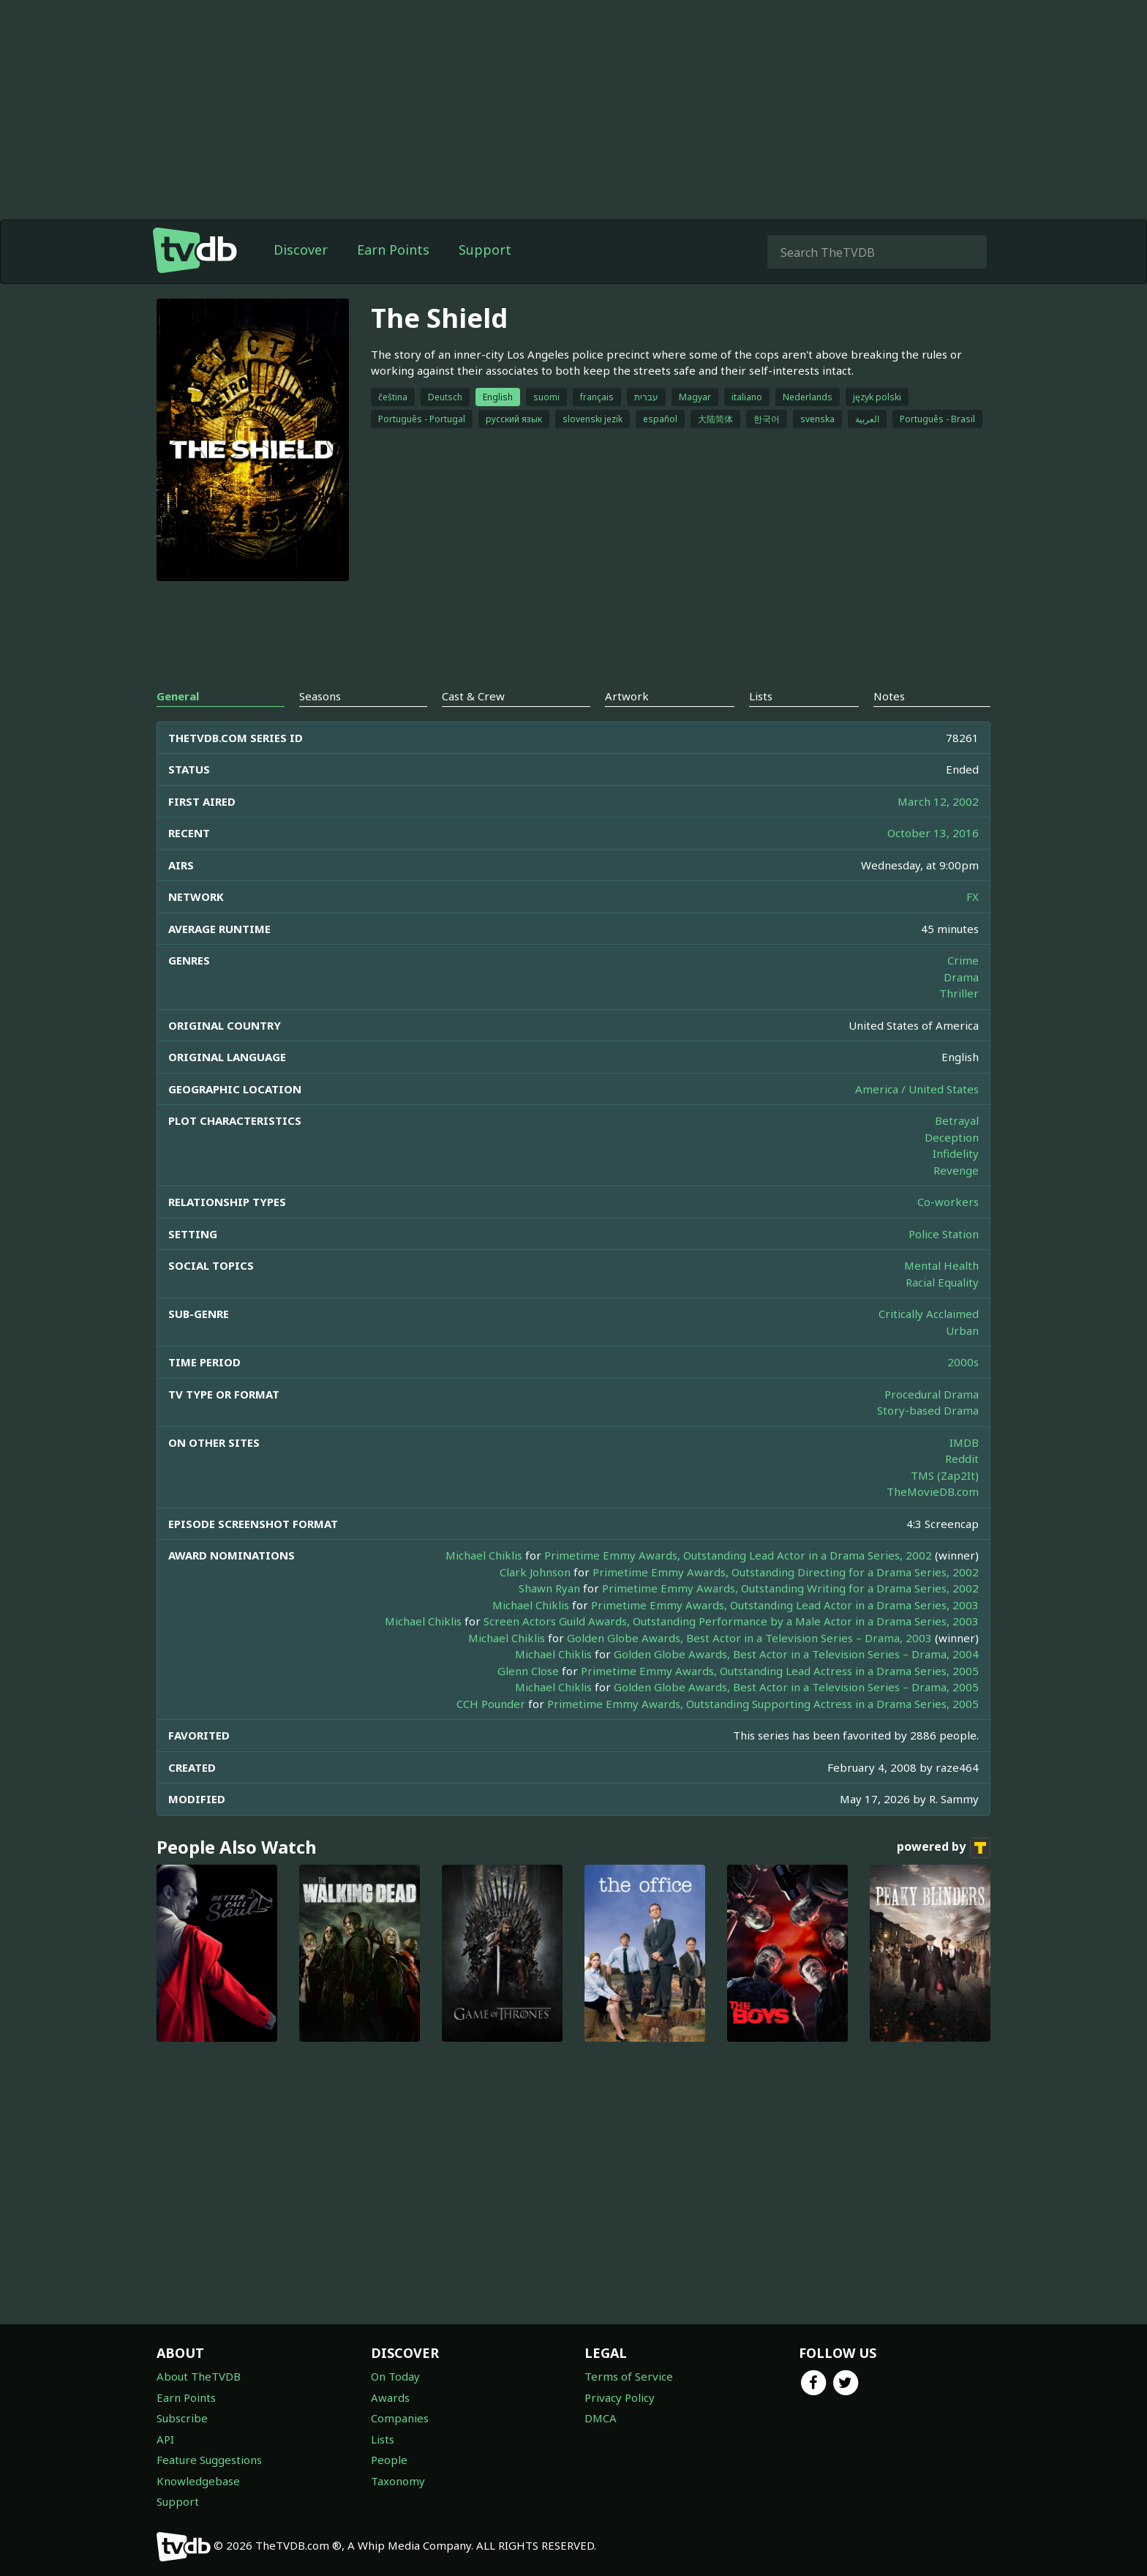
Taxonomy (398, 2481)
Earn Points (393, 249)
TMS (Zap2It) (945, 1475)
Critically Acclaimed (929, 1313)
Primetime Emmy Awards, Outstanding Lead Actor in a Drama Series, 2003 (785, 1605)
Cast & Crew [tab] (473, 696)
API (165, 2439)
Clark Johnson (535, 1572)
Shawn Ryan (549, 1588)
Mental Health (941, 1265)
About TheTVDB (199, 2376)
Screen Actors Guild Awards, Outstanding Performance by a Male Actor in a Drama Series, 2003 (731, 1621)
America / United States (917, 1089)
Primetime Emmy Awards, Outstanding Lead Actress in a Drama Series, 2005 (780, 1670)
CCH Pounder (490, 1703)
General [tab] (178, 696)
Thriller (959, 993)
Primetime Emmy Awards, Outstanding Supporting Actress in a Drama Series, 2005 (763, 1703)
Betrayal (957, 1120)
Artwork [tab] (627, 696)
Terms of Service (628, 2376)
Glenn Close (528, 1670)
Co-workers (948, 1201)
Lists (382, 2439)
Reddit (962, 1458)
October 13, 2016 (933, 832)
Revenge (956, 1170)
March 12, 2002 (938, 801)
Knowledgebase (198, 2481)
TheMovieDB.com (933, 1491)
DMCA (600, 2418)
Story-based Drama (928, 1410)
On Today (395, 2376)
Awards (390, 2397)
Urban (962, 1330)
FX (972, 896)
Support (485, 249)
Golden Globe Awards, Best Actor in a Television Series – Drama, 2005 (796, 1687)
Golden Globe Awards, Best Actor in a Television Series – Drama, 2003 (749, 1637)
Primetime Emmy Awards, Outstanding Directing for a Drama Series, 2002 (786, 1572)
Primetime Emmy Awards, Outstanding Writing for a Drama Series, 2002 (790, 1588)
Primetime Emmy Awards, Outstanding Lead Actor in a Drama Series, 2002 (738, 1555)
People (389, 2459)
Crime (963, 960)
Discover (301, 249)
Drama (961, 977)
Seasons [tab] (320, 696)
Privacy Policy (619, 2397)
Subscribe (182, 2418)
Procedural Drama (931, 1394)
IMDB (964, 1442)
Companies (400, 2418)
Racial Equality (942, 1282)
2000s (963, 1362)
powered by (943, 1848)
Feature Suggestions (209, 2459)
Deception (952, 1137)
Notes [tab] (889, 696)
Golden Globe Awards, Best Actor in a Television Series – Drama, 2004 (796, 1654)
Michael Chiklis (483, 1555)
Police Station (944, 1234)
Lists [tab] (760, 696)
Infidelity (956, 1153)
